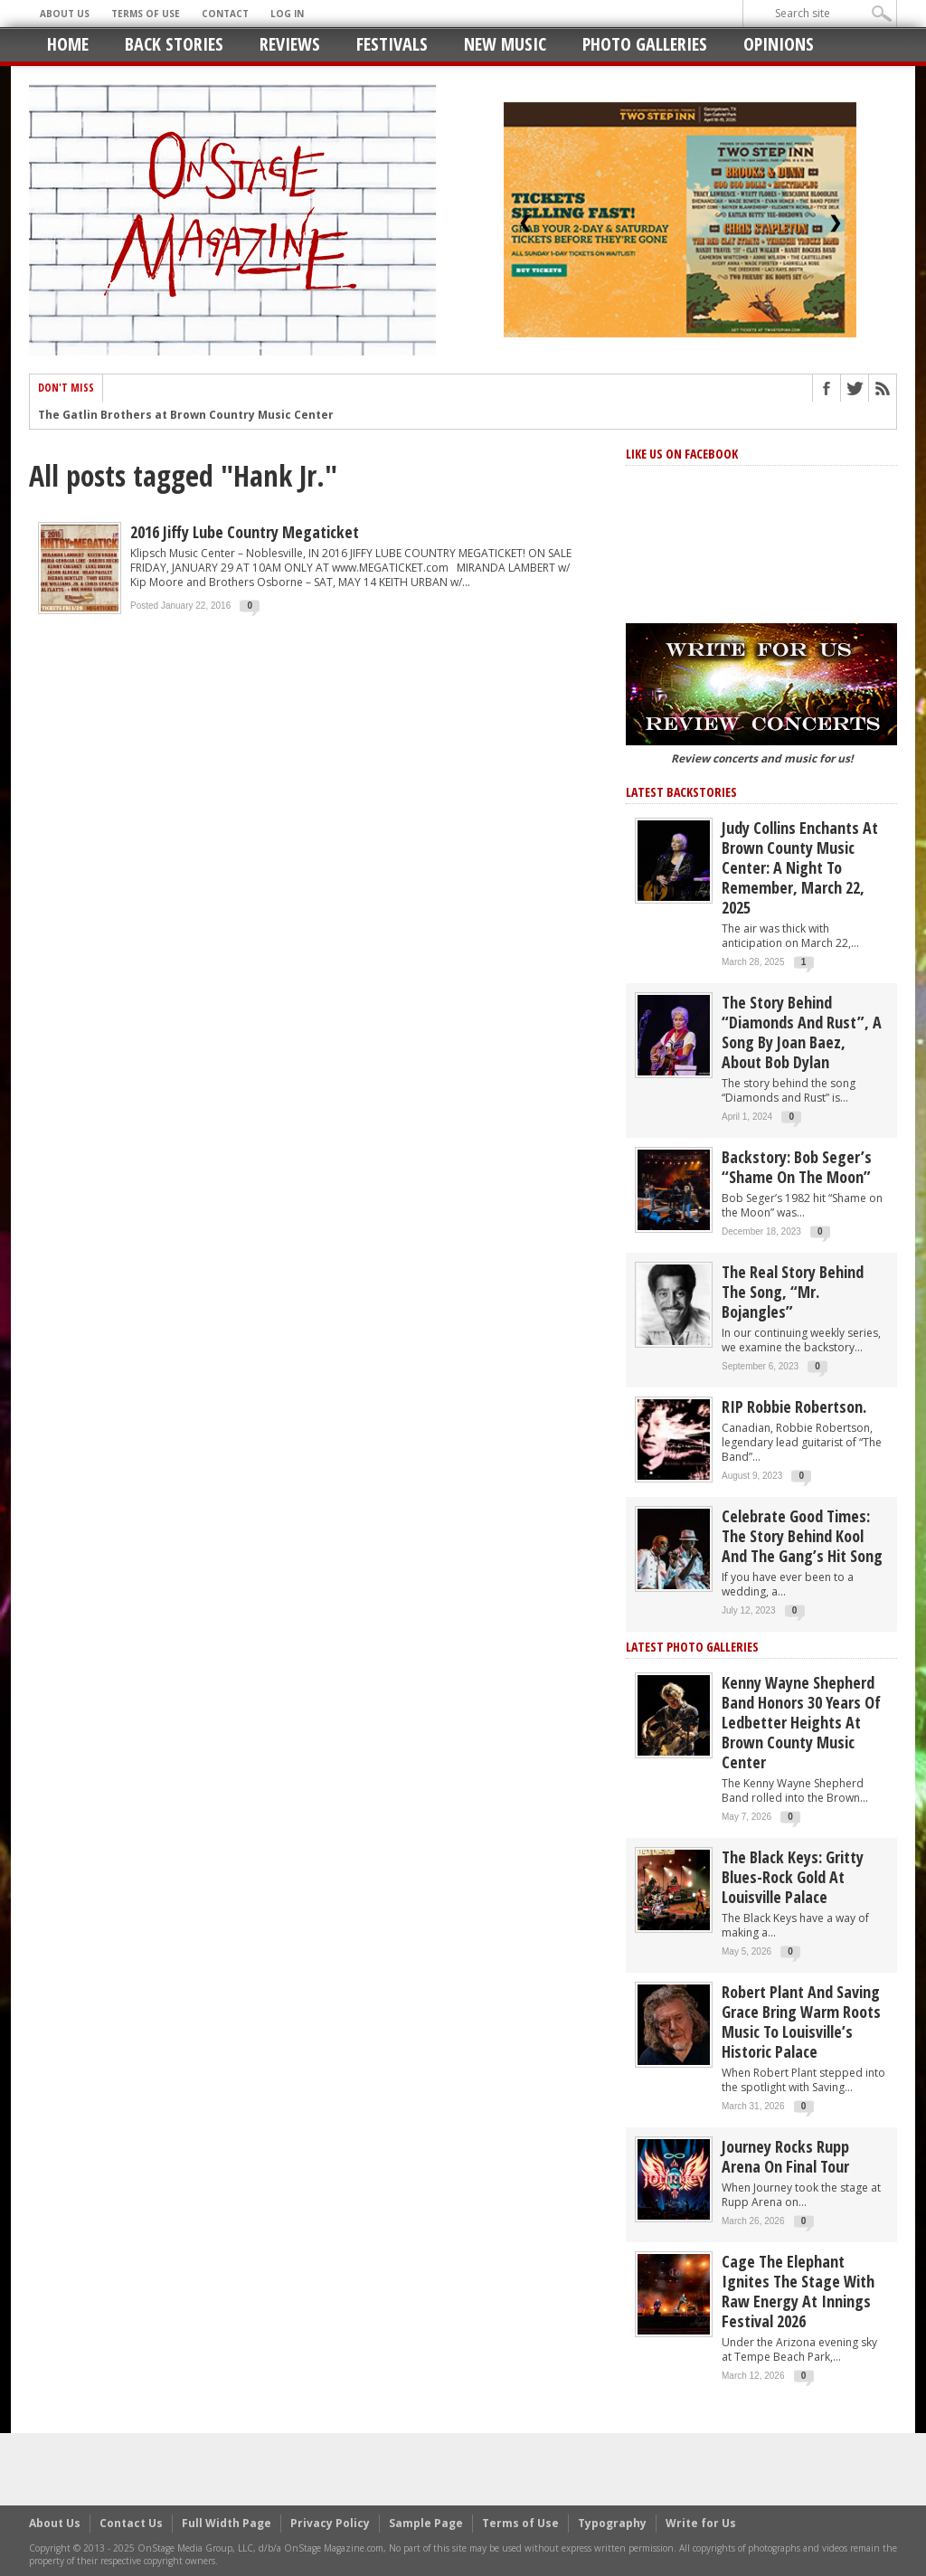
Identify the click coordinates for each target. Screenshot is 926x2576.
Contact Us (131, 2523)
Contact (225, 13)
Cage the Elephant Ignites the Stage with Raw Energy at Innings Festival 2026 (798, 2291)
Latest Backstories (681, 791)
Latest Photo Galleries (692, 1646)
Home (68, 44)
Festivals (392, 44)
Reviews (290, 44)
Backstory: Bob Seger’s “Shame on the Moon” (797, 1167)
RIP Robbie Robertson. (794, 1406)
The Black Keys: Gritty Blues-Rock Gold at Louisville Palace (793, 1877)
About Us (65, 13)
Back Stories (174, 44)
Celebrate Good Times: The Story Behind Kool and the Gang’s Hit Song (802, 1536)
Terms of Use (145, 13)
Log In (287, 13)
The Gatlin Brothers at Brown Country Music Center (186, 416)
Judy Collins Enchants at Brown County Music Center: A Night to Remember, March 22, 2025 (800, 867)
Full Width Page (226, 2523)
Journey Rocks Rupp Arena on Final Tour (785, 2156)
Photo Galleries (644, 44)
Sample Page (426, 2523)
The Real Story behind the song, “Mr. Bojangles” (793, 1291)
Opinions (778, 44)
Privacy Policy (330, 2523)
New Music (505, 44)
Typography (612, 2523)
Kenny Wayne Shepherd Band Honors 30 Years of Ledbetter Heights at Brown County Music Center (801, 1722)
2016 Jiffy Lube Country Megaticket (244, 532)
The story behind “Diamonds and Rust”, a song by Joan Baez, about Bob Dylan (802, 1032)
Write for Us (701, 2523)
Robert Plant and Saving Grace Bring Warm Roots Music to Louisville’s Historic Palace (801, 2021)
